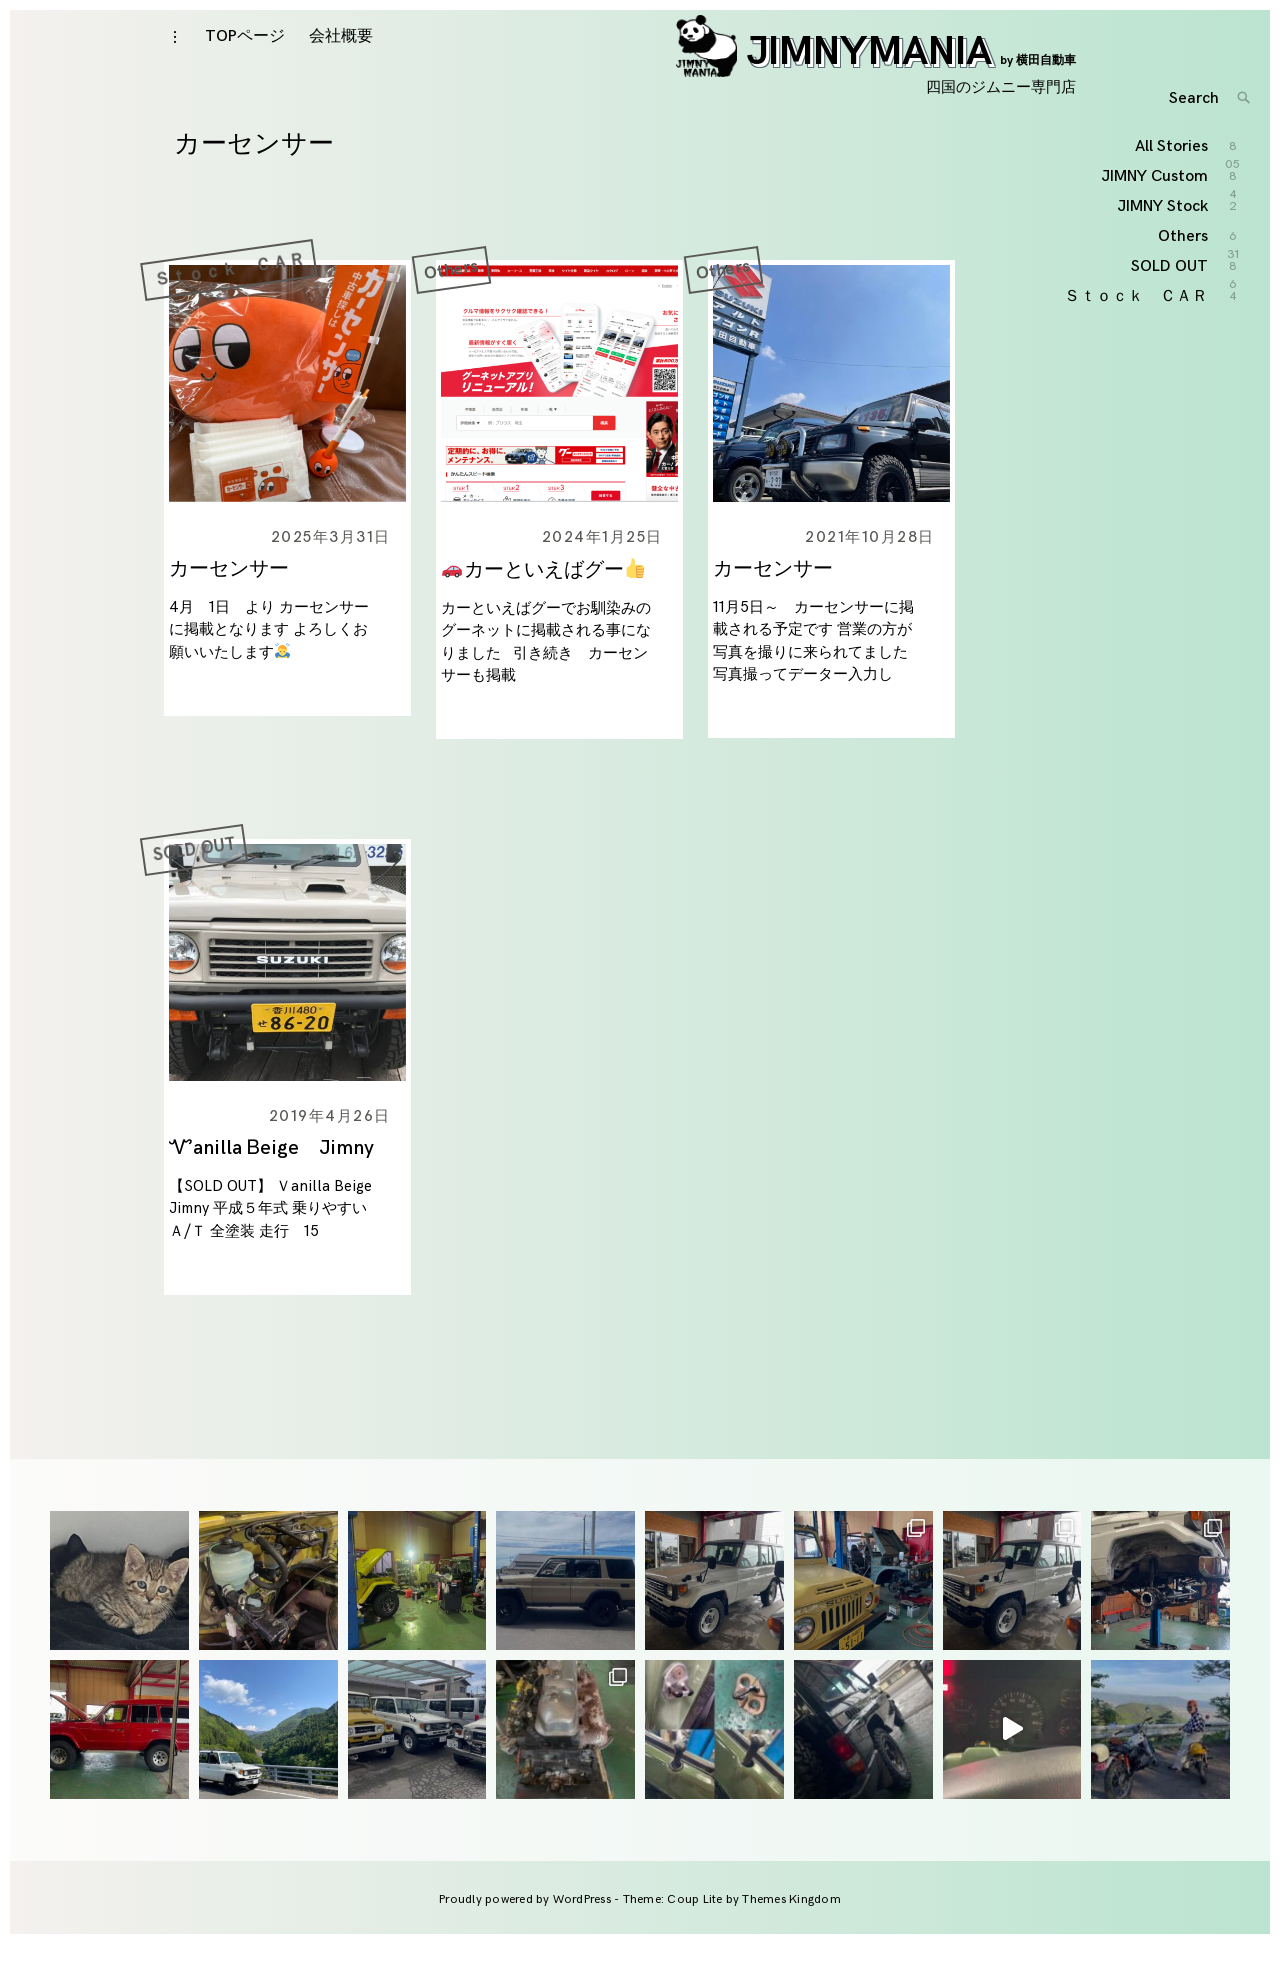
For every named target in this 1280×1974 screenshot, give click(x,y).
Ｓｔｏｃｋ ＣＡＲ (228, 299)
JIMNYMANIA (876, 67)
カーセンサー (229, 599)
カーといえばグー (543, 600)
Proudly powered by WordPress (526, 1929)
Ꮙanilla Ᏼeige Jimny (284, 1178)
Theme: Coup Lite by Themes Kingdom (732, 1929)
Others (451, 299)
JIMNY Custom (1155, 243)
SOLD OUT (196, 878)
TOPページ (245, 51)
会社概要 (341, 51)
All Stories (1172, 213)
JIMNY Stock (1163, 272)
